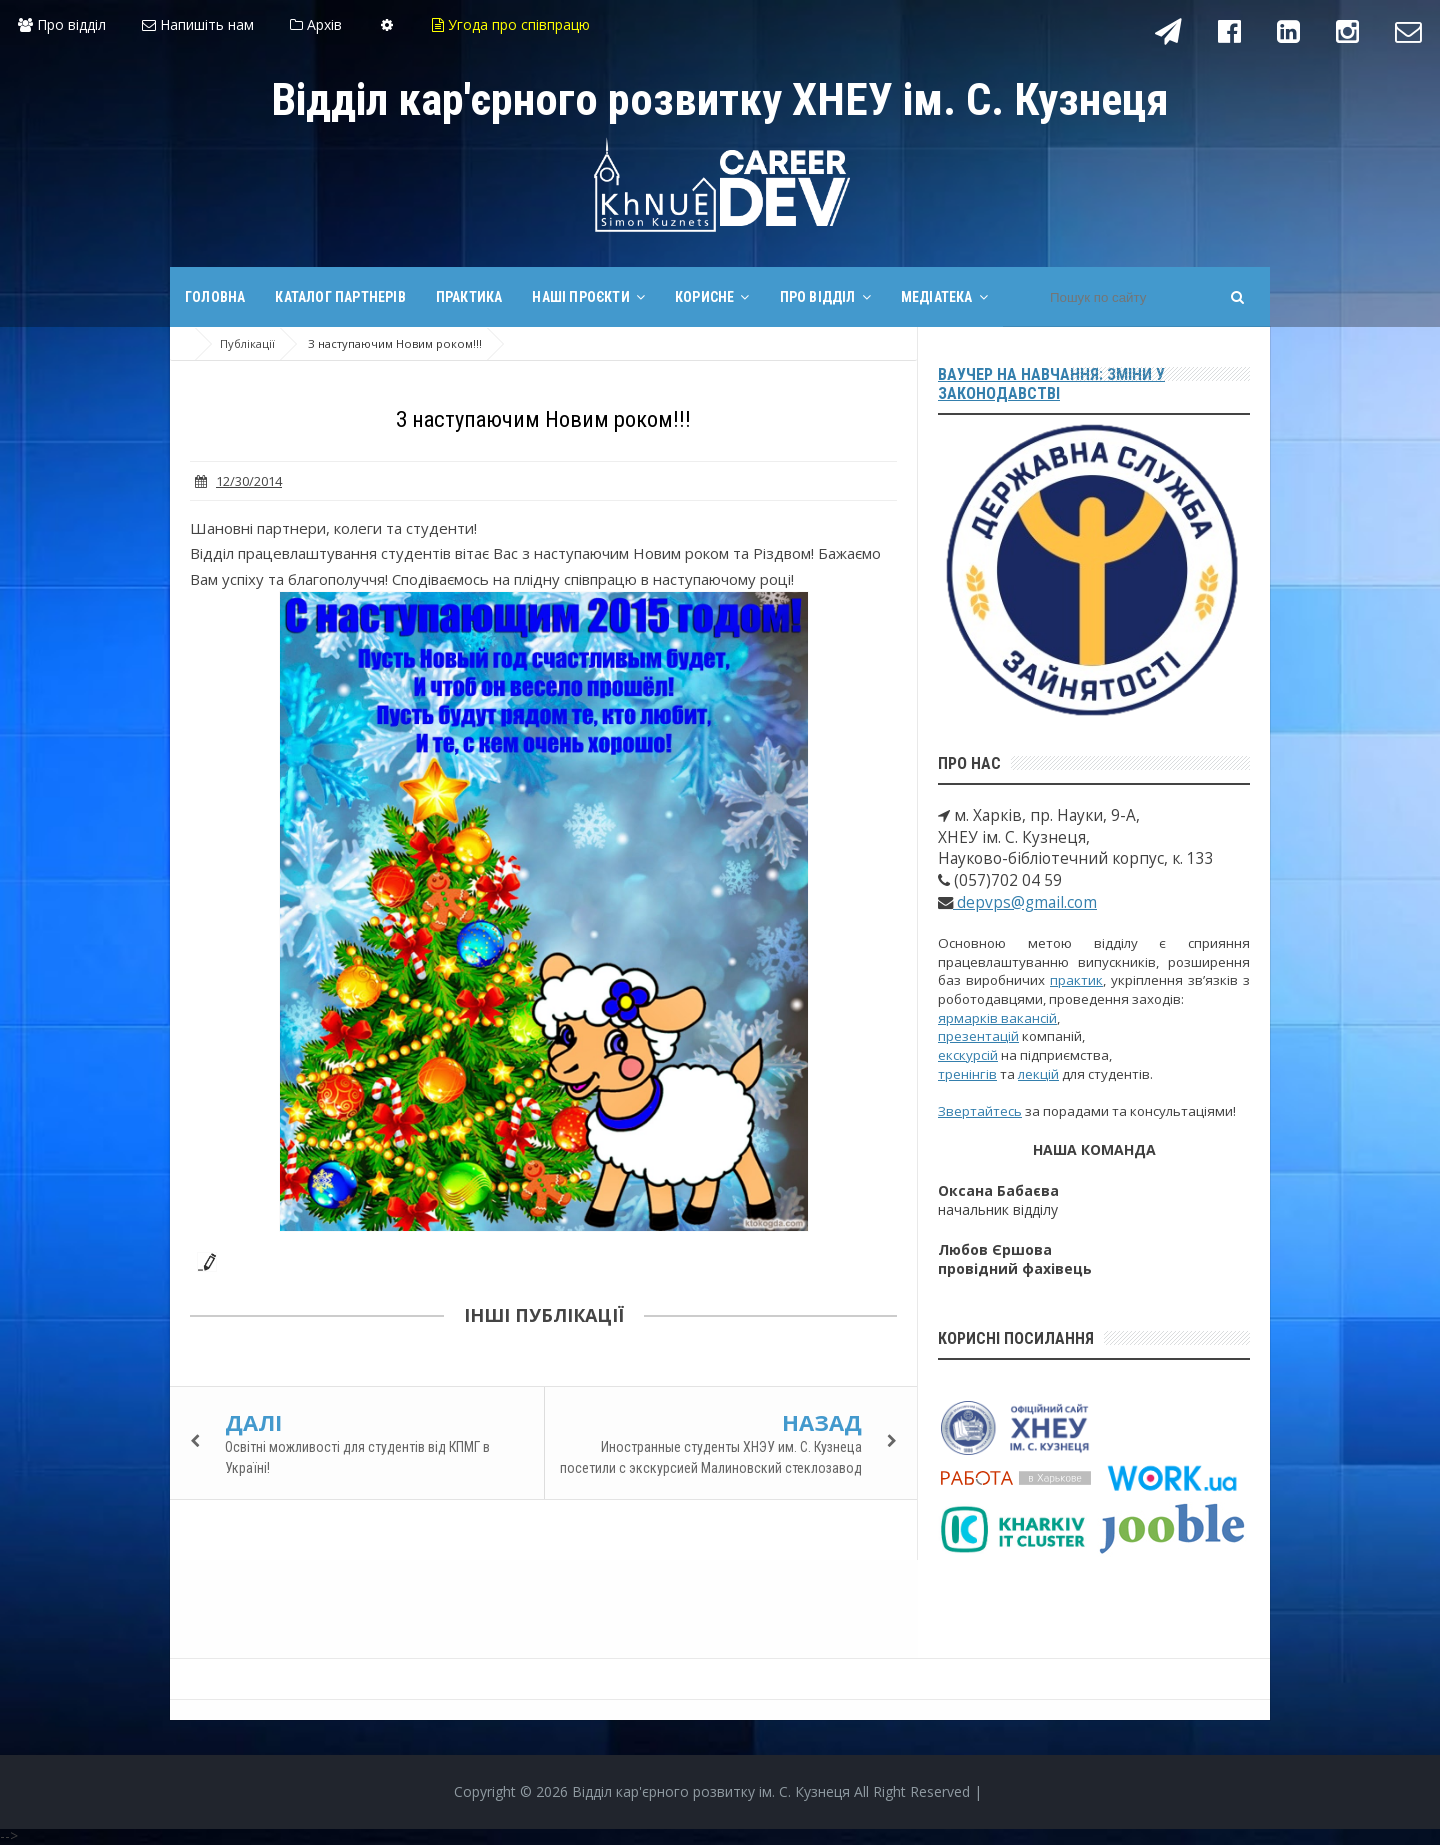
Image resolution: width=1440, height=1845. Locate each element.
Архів (316, 24)
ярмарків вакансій (997, 1018)
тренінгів (967, 1074)
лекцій (1038, 1074)
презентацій (978, 1036)
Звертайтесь (980, 1111)
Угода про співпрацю (511, 24)
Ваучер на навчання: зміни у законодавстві (1051, 384)
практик (1076, 980)
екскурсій (968, 1055)
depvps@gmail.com (1025, 902)
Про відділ (62, 24)
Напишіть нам (198, 24)
